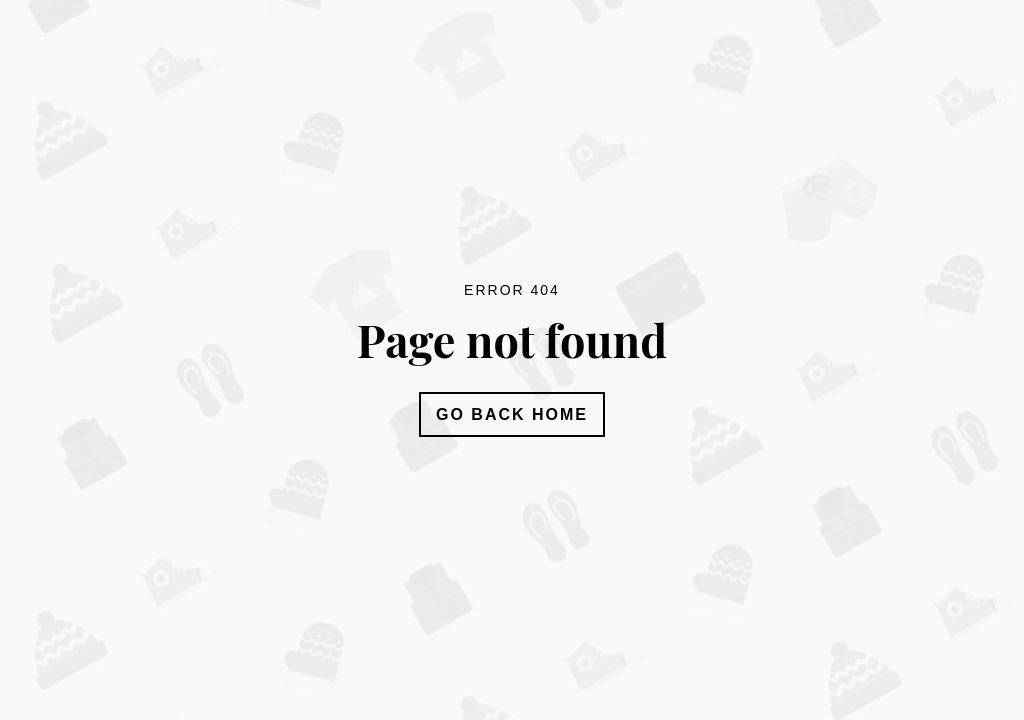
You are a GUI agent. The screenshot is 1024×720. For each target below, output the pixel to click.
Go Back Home (512, 414)
